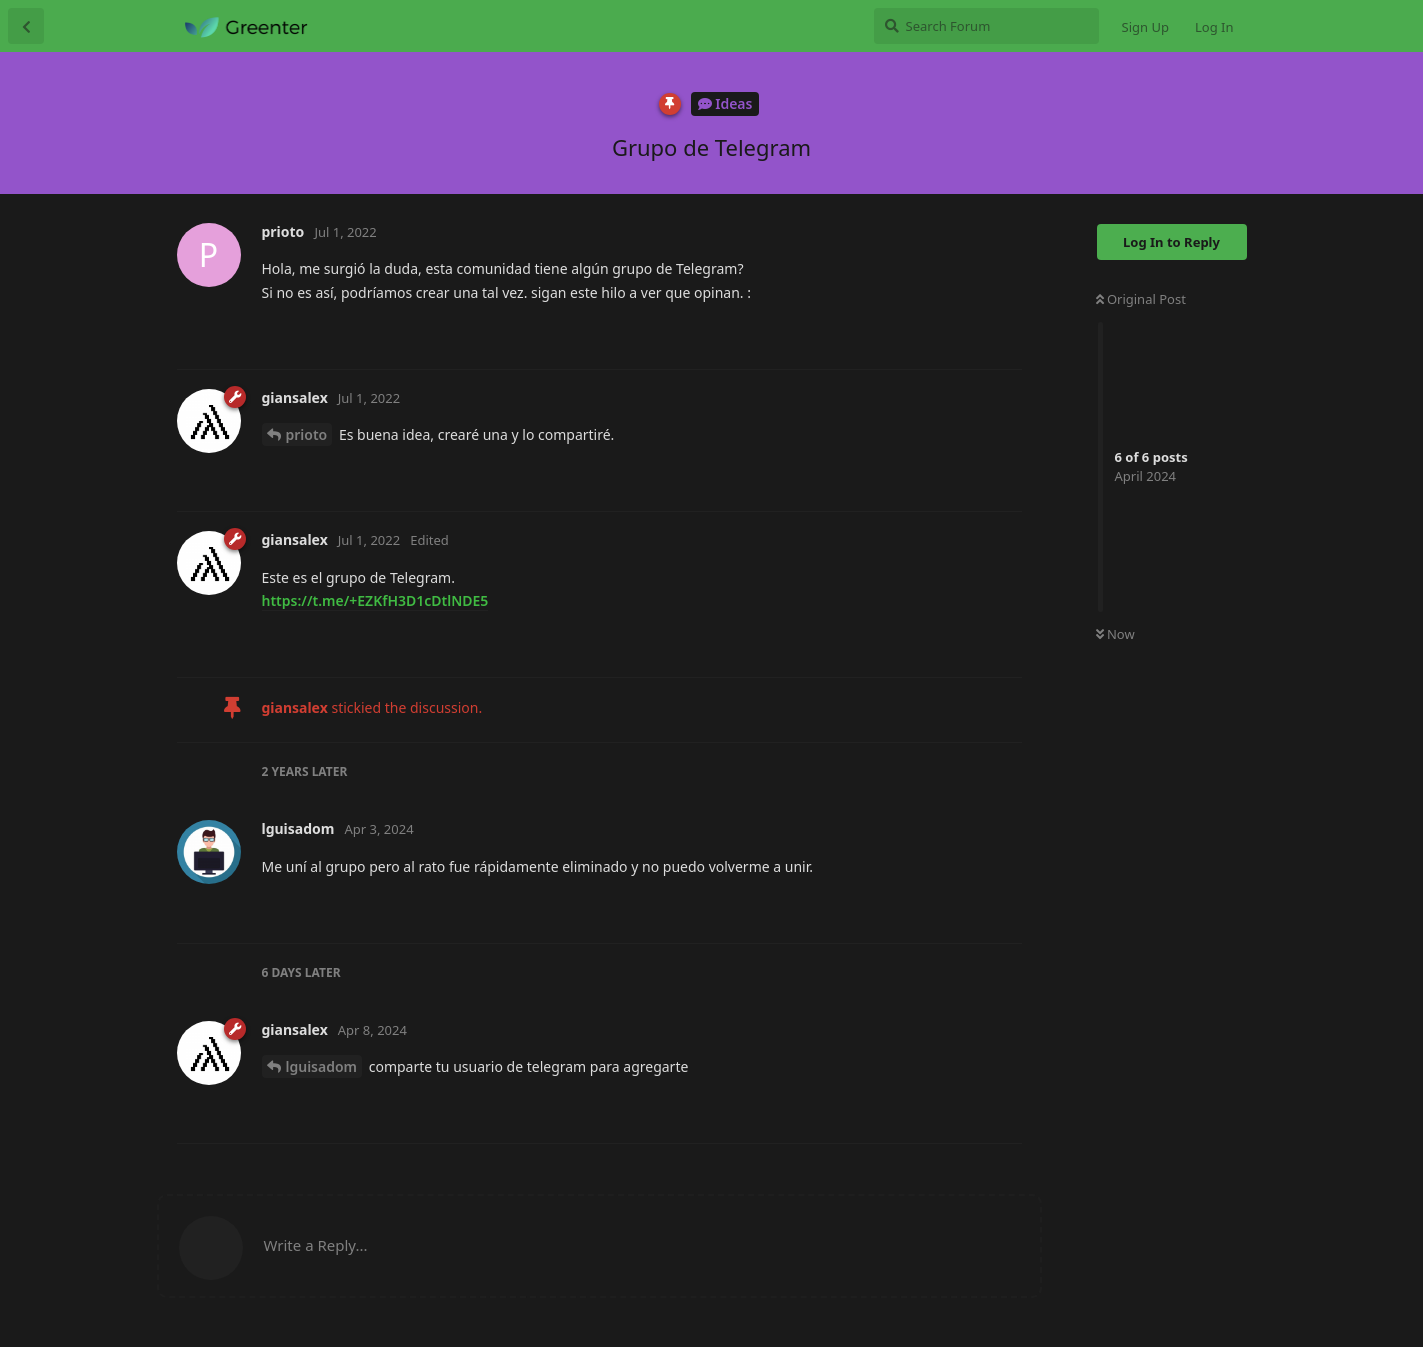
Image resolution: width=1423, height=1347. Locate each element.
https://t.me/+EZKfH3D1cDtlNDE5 (375, 600)
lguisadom (322, 1066)
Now (1115, 634)
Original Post (1141, 299)
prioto (307, 434)
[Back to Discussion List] (26, 26)
